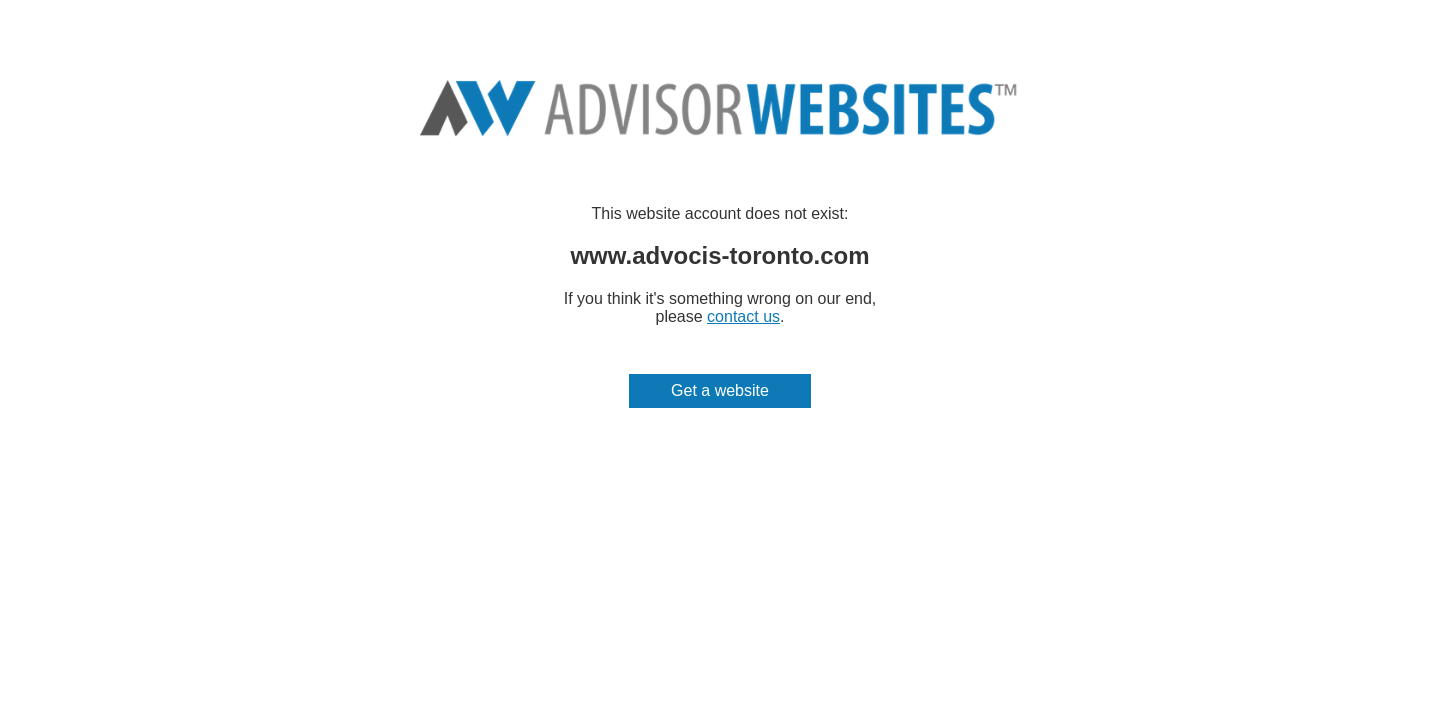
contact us (743, 316)
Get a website (720, 390)
